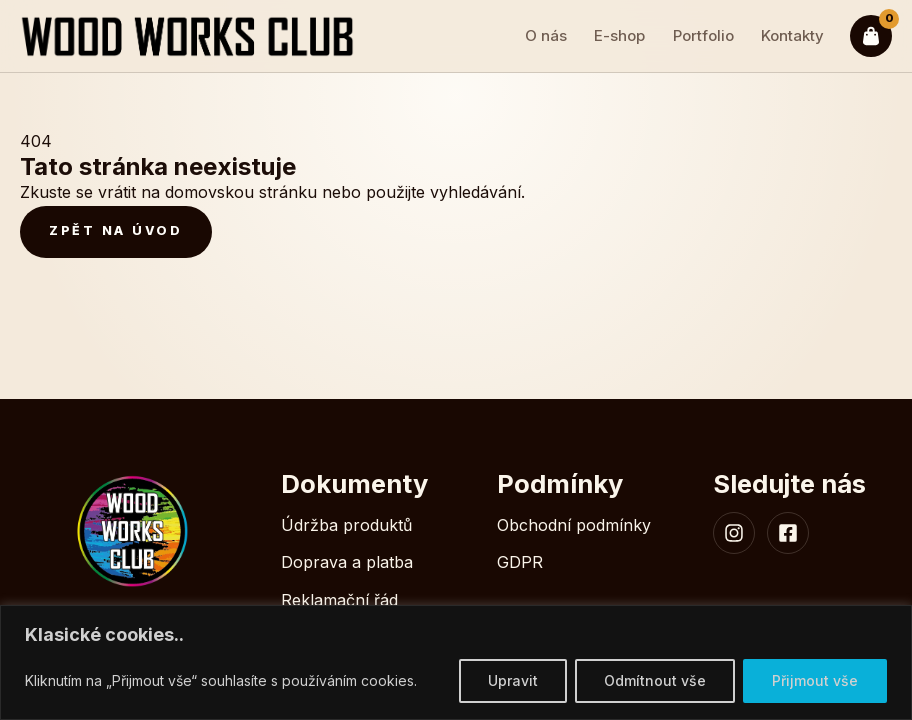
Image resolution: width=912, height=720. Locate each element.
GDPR (520, 562)
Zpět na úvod (116, 230)
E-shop (619, 35)
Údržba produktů (346, 525)
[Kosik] (871, 36)
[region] (456, 662)
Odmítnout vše (655, 680)
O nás (546, 35)
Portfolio (703, 35)
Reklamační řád (339, 600)
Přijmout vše (815, 680)
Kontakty (792, 35)
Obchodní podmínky (574, 525)
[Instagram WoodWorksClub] (734, 533)
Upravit (513, 680)
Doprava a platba (347, 562)
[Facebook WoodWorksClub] (788, 533)
